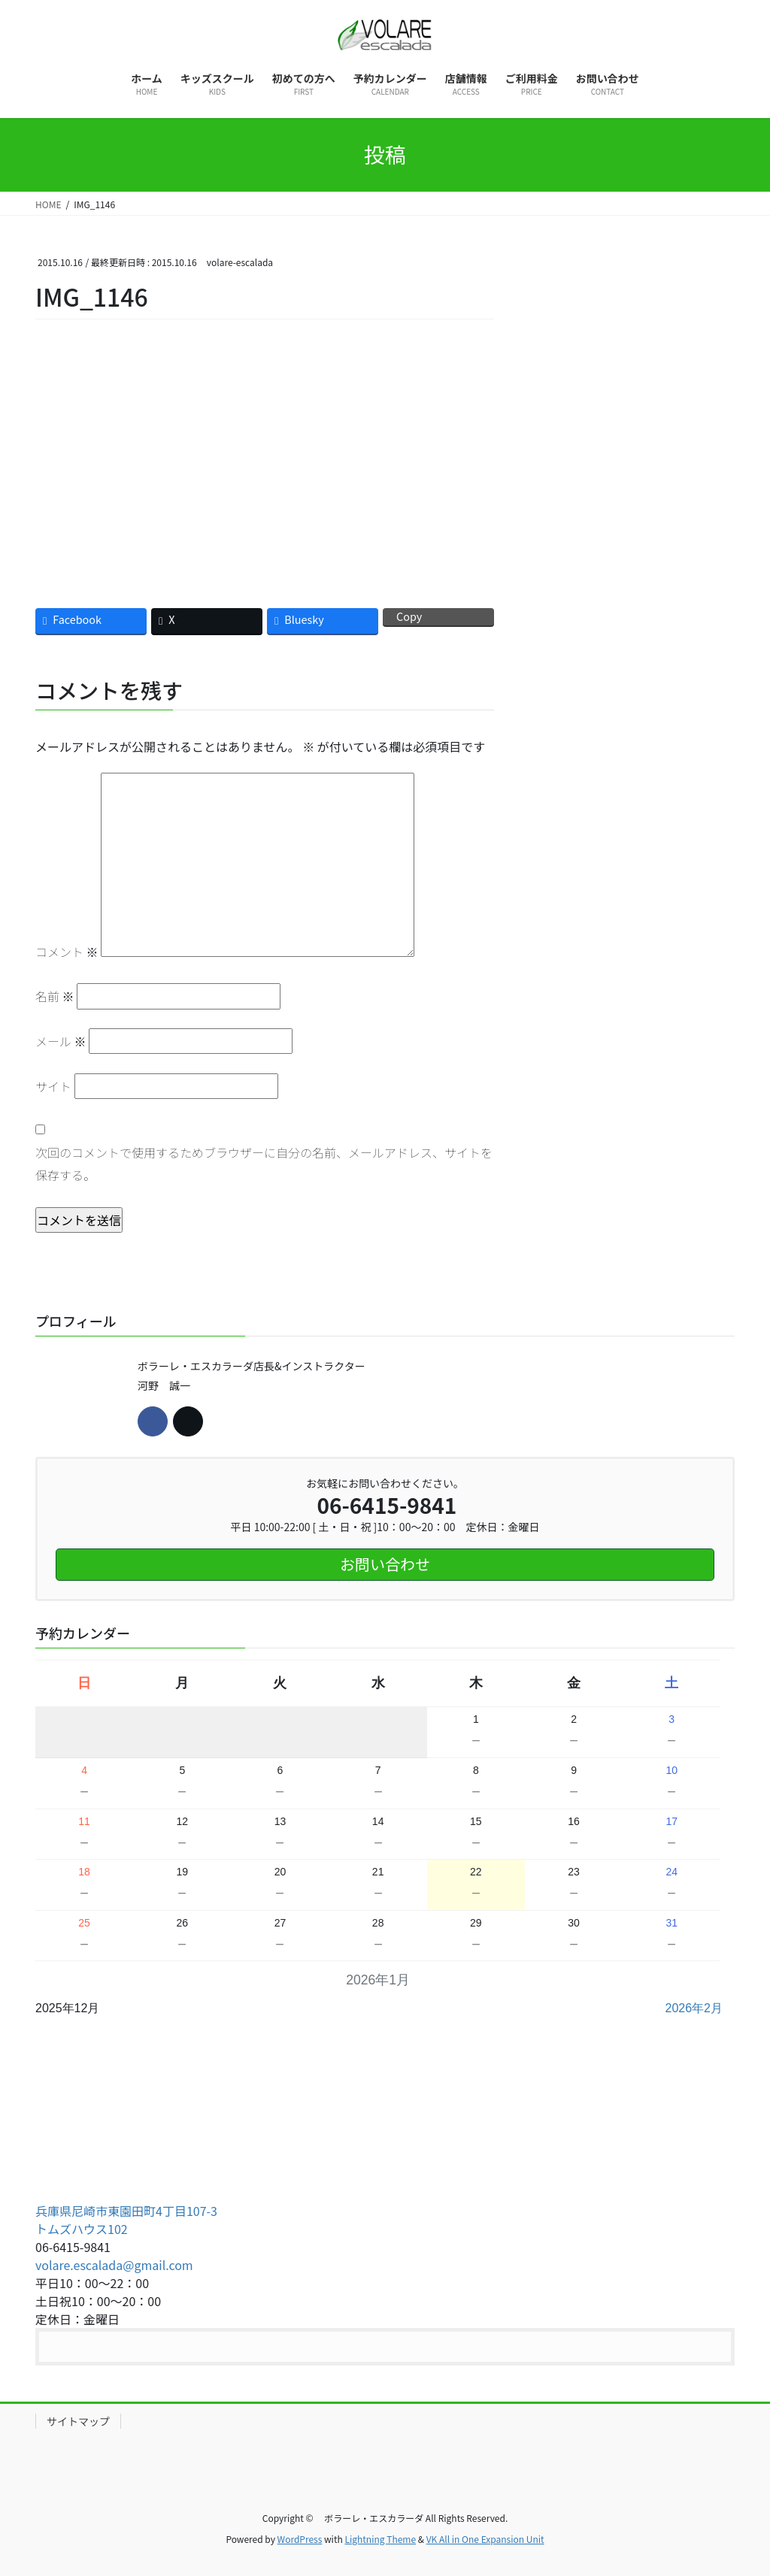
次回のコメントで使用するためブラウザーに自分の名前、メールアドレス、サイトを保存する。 (264, 1163)
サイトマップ (78, 2421)
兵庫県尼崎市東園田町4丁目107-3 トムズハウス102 (126, 2220)
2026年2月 (694, 2008)
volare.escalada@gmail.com (114, 2265)
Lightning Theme (380, 2538)
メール (60, 1041)
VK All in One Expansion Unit (485, 2538)
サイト (53, 1086)
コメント (67, 952)
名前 (54, 996)
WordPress (300, 2538)
